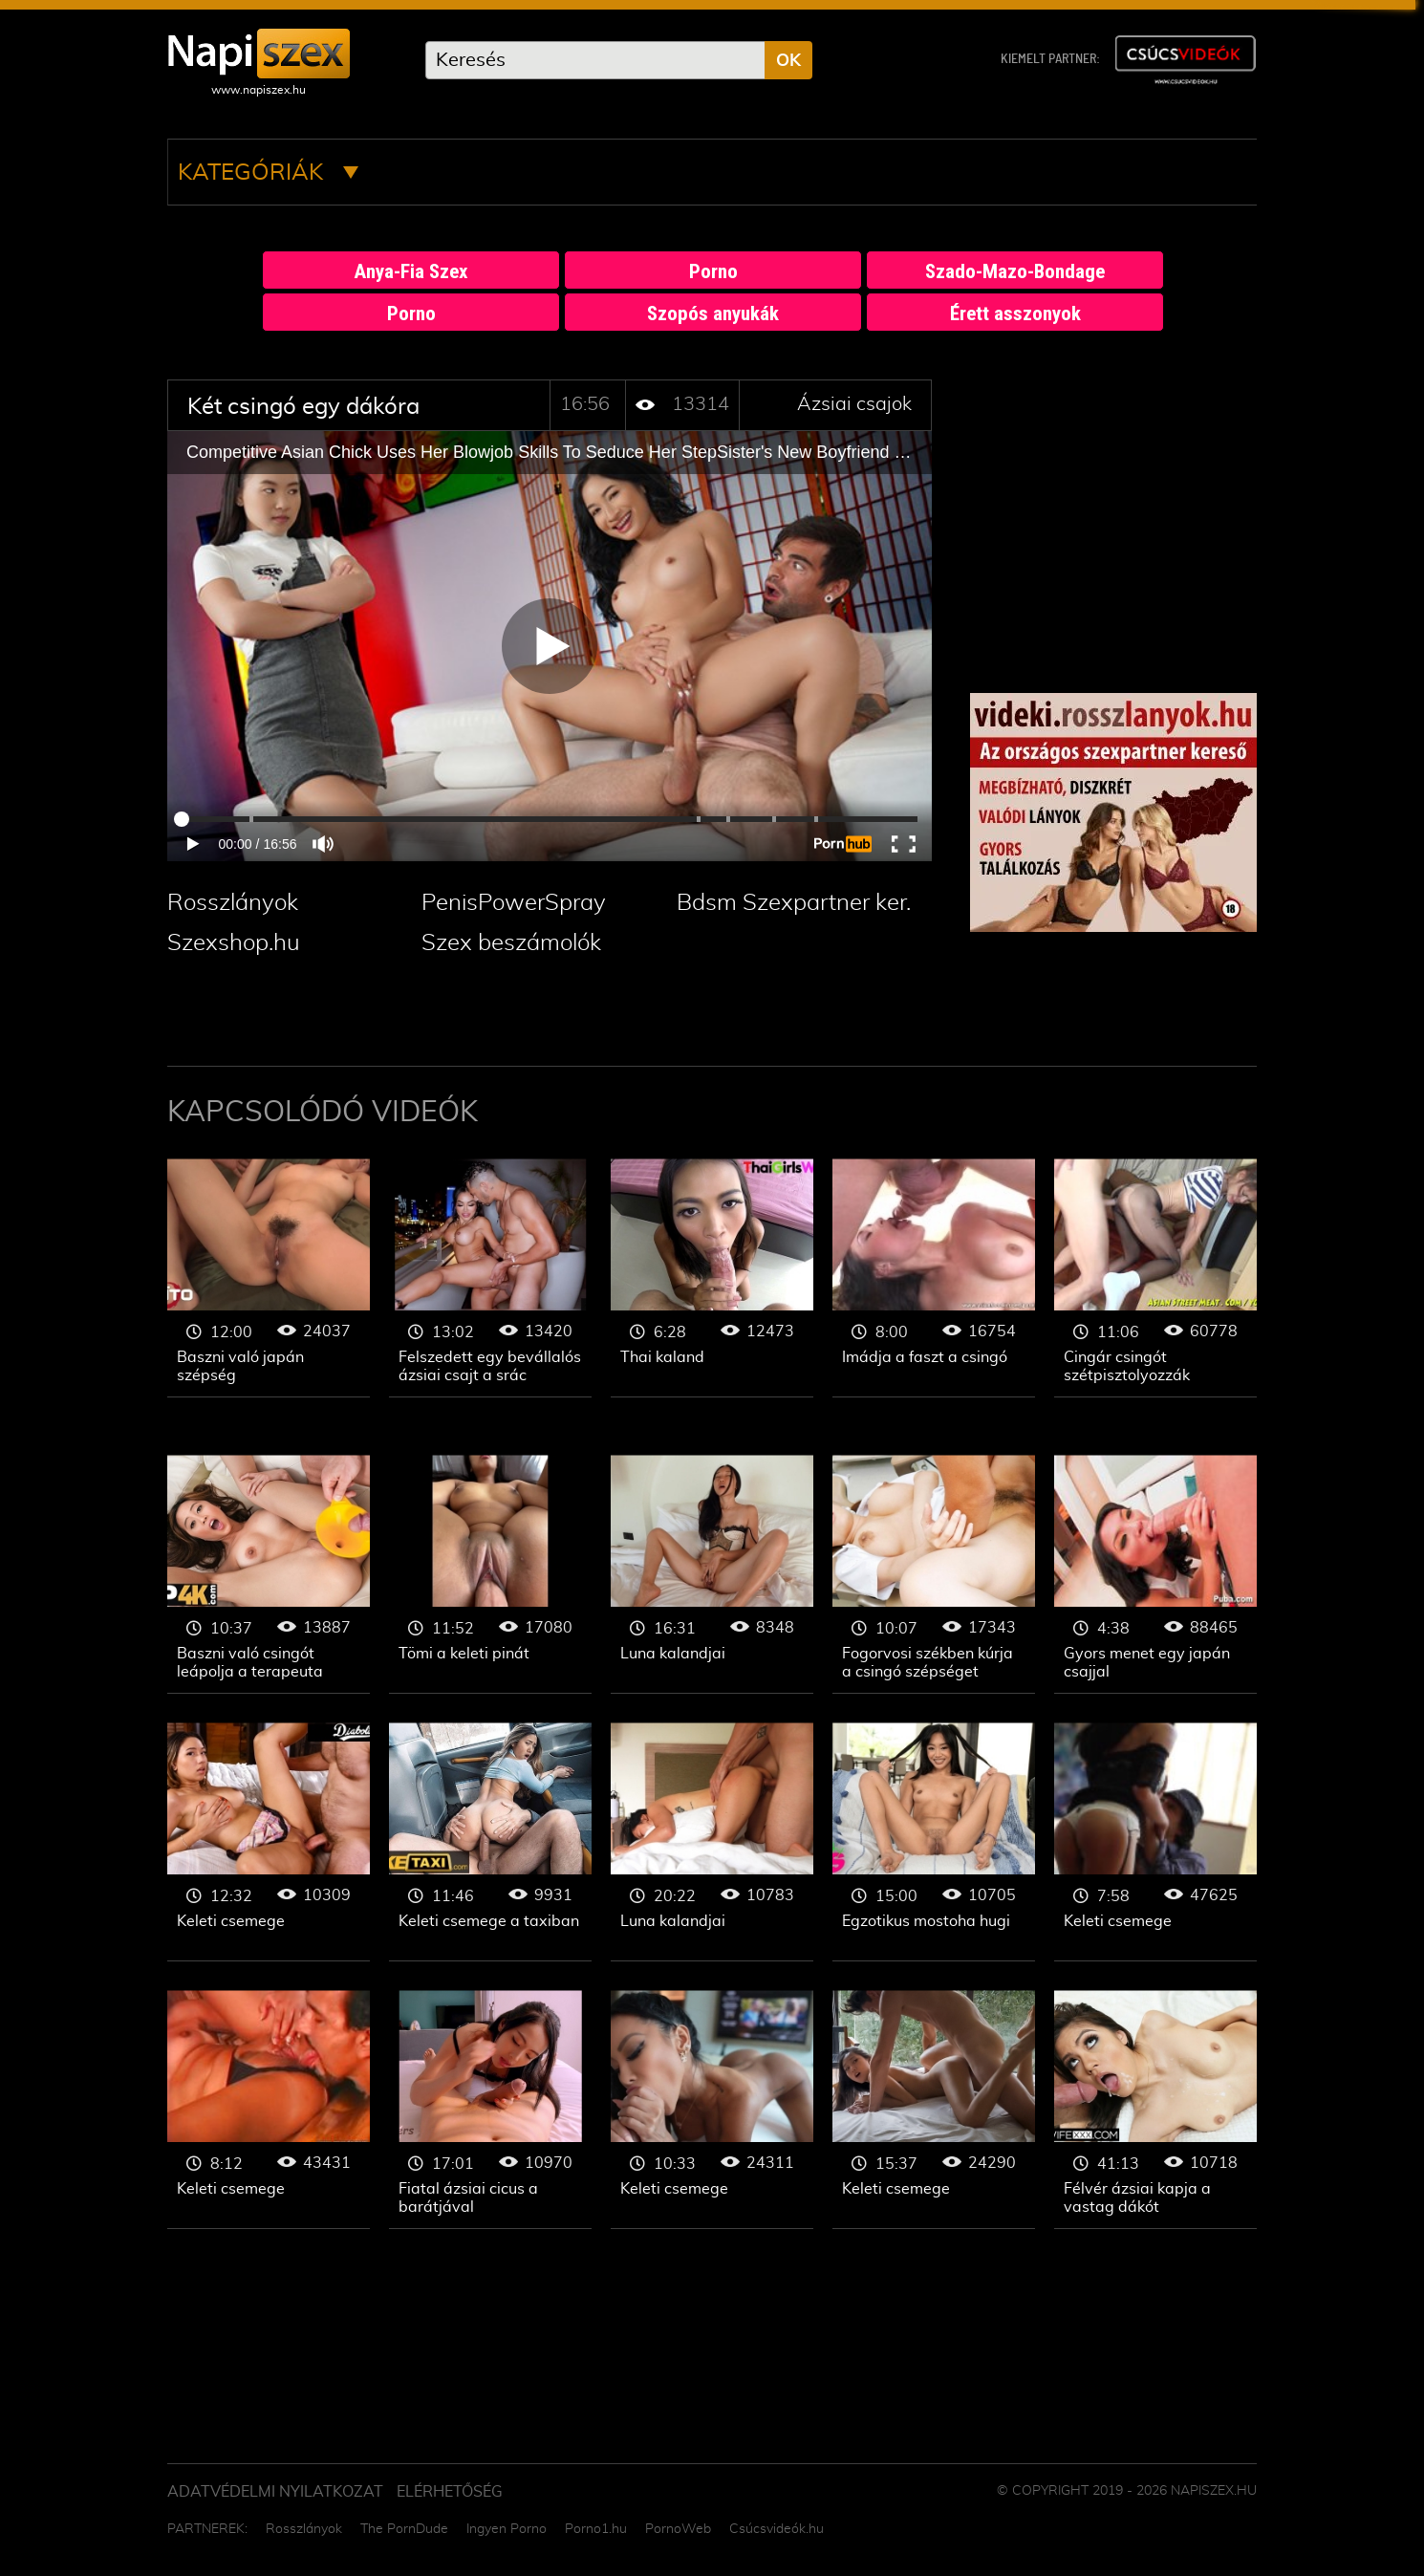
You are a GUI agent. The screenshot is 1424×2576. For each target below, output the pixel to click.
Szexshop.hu (233, 943)
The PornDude (404, 2529)
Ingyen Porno (506, 2529)
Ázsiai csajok (854, 404)
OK (788, 61)
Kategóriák (268, 173)
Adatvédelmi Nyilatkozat (275, 2492)
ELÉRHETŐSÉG (450, 2492)
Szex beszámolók (511, 943)
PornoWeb (678, 2529)
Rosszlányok (232, 903)
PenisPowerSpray (513, 903)
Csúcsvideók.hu (776, 2529)
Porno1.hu (596, 2529)
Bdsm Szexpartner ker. (794, 903)
